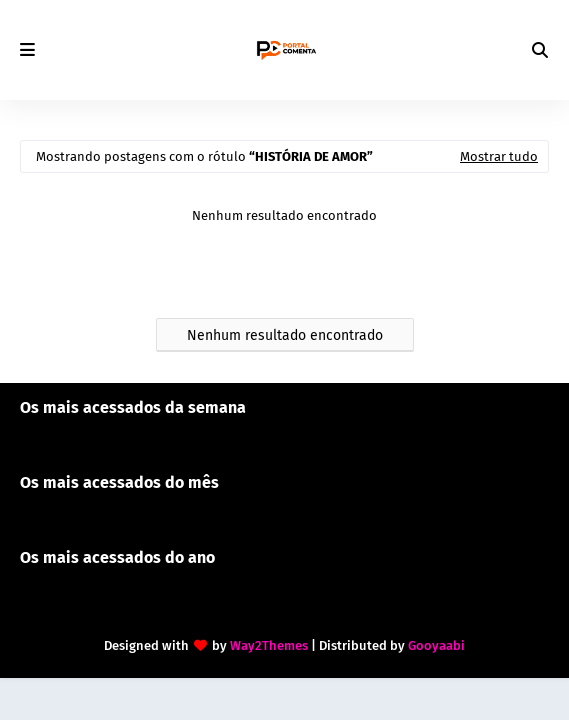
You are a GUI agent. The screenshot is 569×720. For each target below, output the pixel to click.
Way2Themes (269, 645)
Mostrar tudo (499, 156)
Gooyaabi (436, 645)
